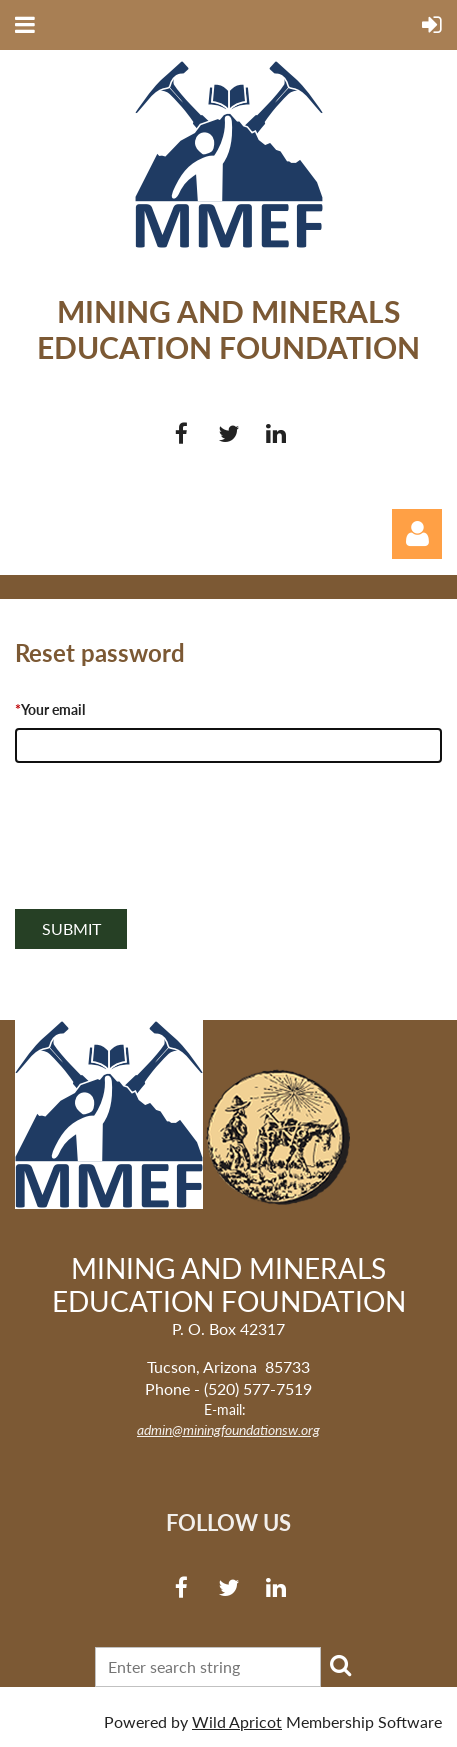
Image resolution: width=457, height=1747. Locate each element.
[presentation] (167, 858)
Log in (417, 534)
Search (340, 1665)
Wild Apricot (237, 1721)
